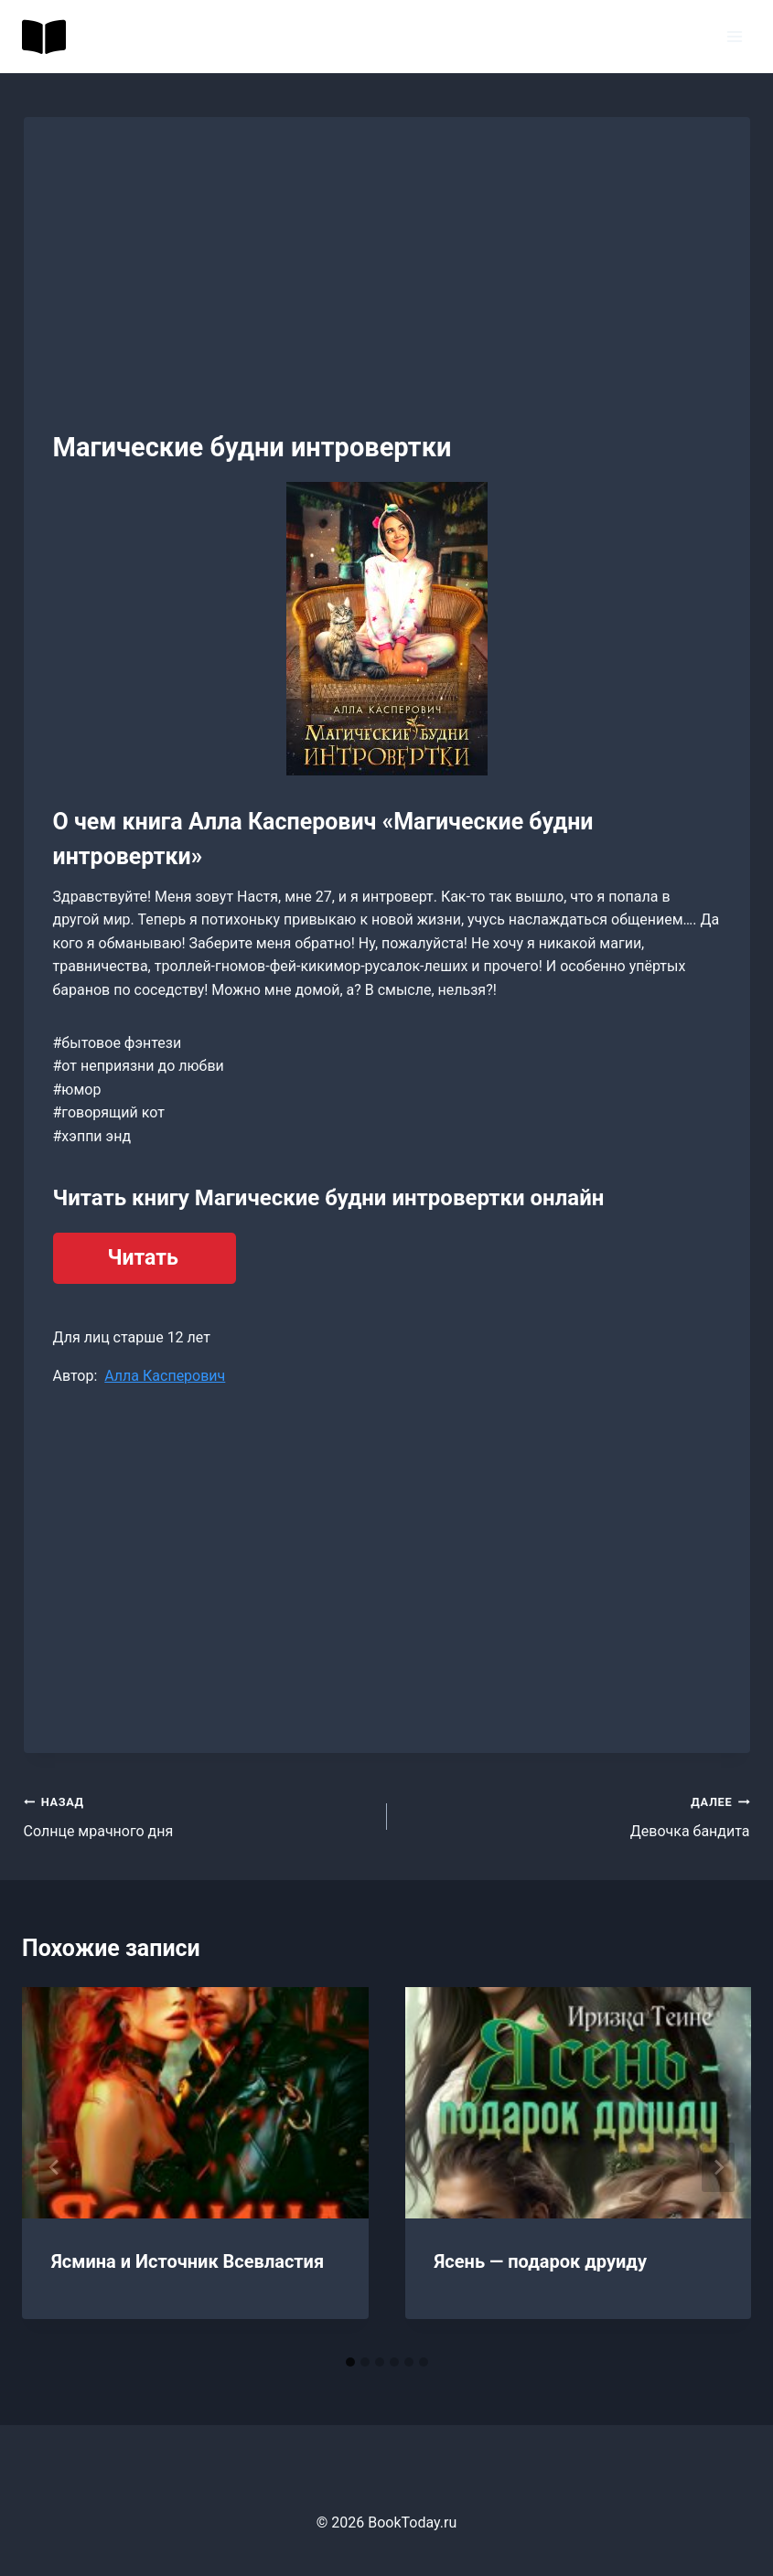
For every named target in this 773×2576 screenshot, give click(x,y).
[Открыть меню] (734, 36)
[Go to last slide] (54, 2167)
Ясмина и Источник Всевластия (187, 2261)
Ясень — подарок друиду (541, 2261)
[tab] (350, 2362)
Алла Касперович (164, 1375)
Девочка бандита (576, 1815)
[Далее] (718, 2167)
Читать (143, 1257)
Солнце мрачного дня (198, 1815)
